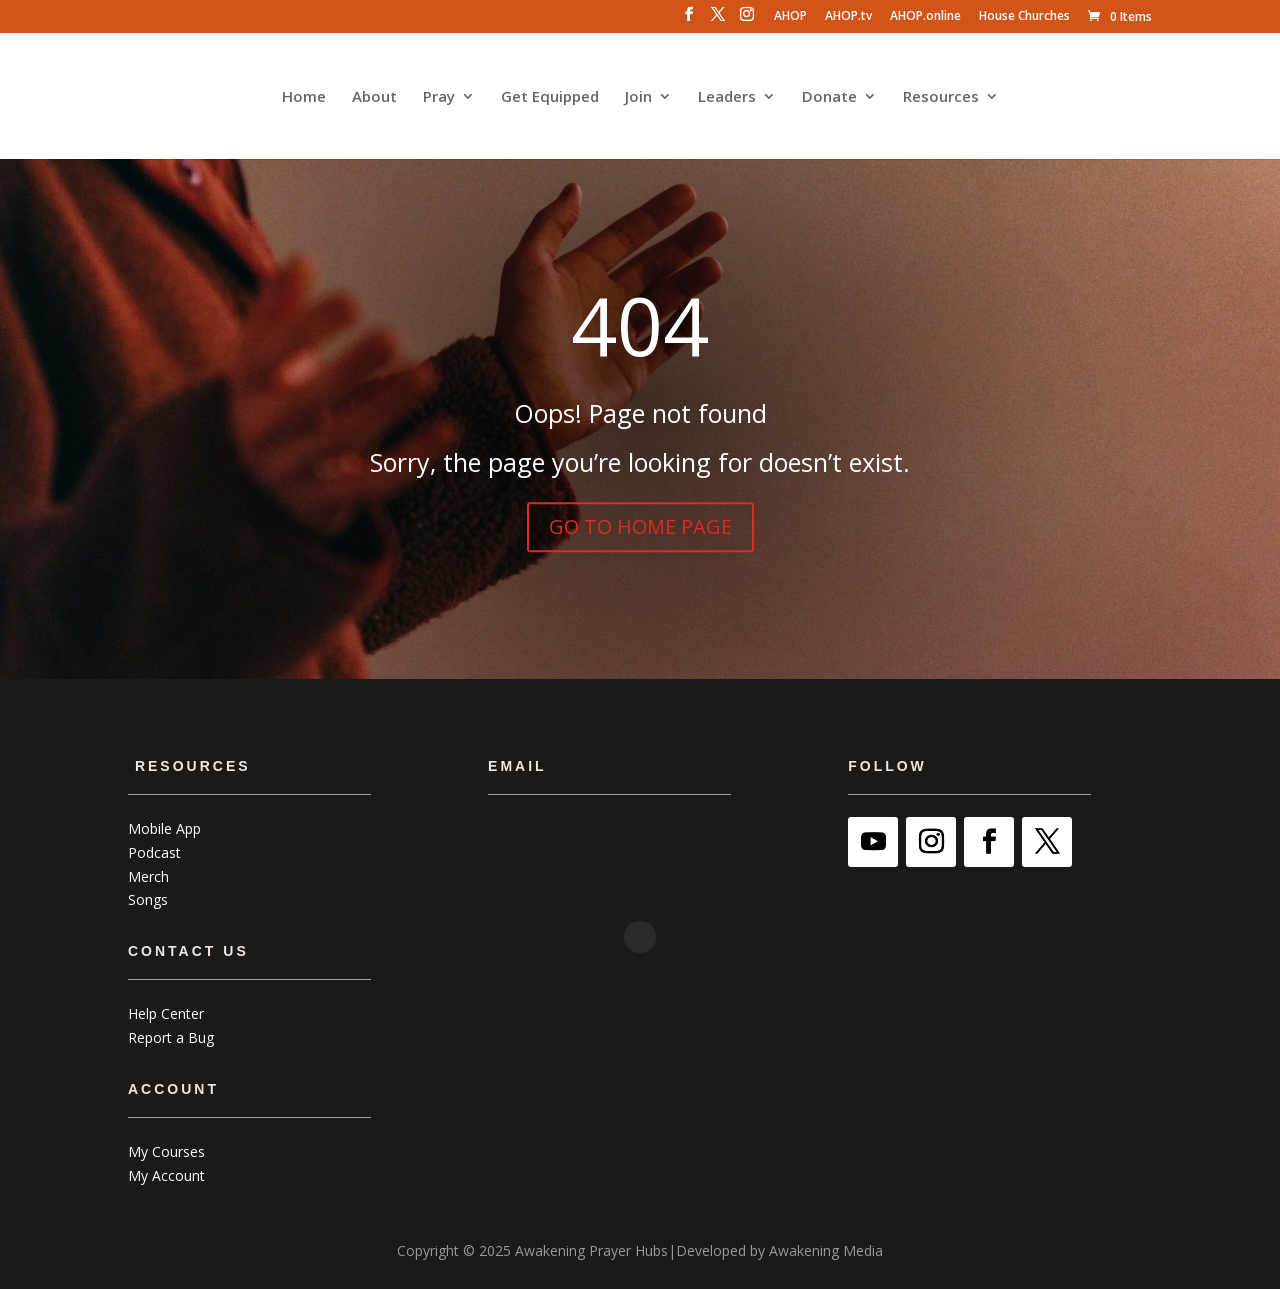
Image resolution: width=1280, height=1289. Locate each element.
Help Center (166, 1013)
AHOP (790, 17)
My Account (166, 1175)
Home (304, 97)
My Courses (166, 1151)
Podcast (154, 852)
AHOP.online (925, 17)
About (374, 97)
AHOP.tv (848, 17)
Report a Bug (171, 1037)
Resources (941, 97)
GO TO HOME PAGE (640, 526)
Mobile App (164, 828)
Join (638, 97)
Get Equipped (550, 97)
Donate (829, 97)
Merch (148, 876)
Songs (148, 899)
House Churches (1024, 17)
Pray (439, 97)
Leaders (727, 97)
